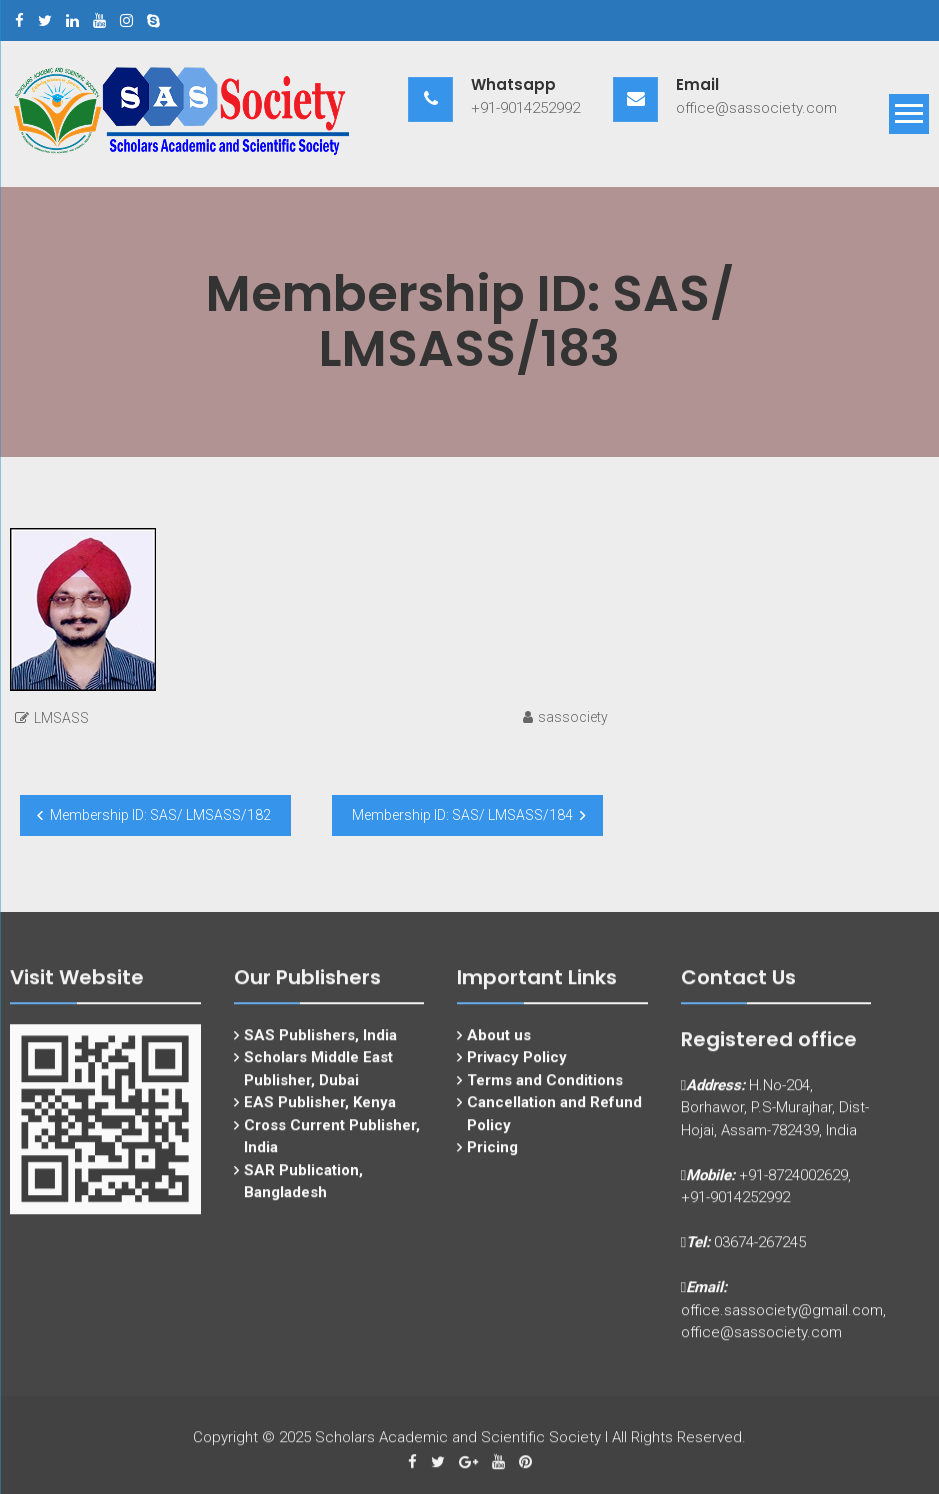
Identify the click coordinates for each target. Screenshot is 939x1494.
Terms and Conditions (545, 1092)
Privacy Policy (517, 1070)
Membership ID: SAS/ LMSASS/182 (160, 815)
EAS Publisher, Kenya (320, 1115)
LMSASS (61, 718)
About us (499, 1047)
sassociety (573, 717)
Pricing (492, 1160)
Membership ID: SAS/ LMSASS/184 (462, 815)
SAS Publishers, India (320, 1047)
